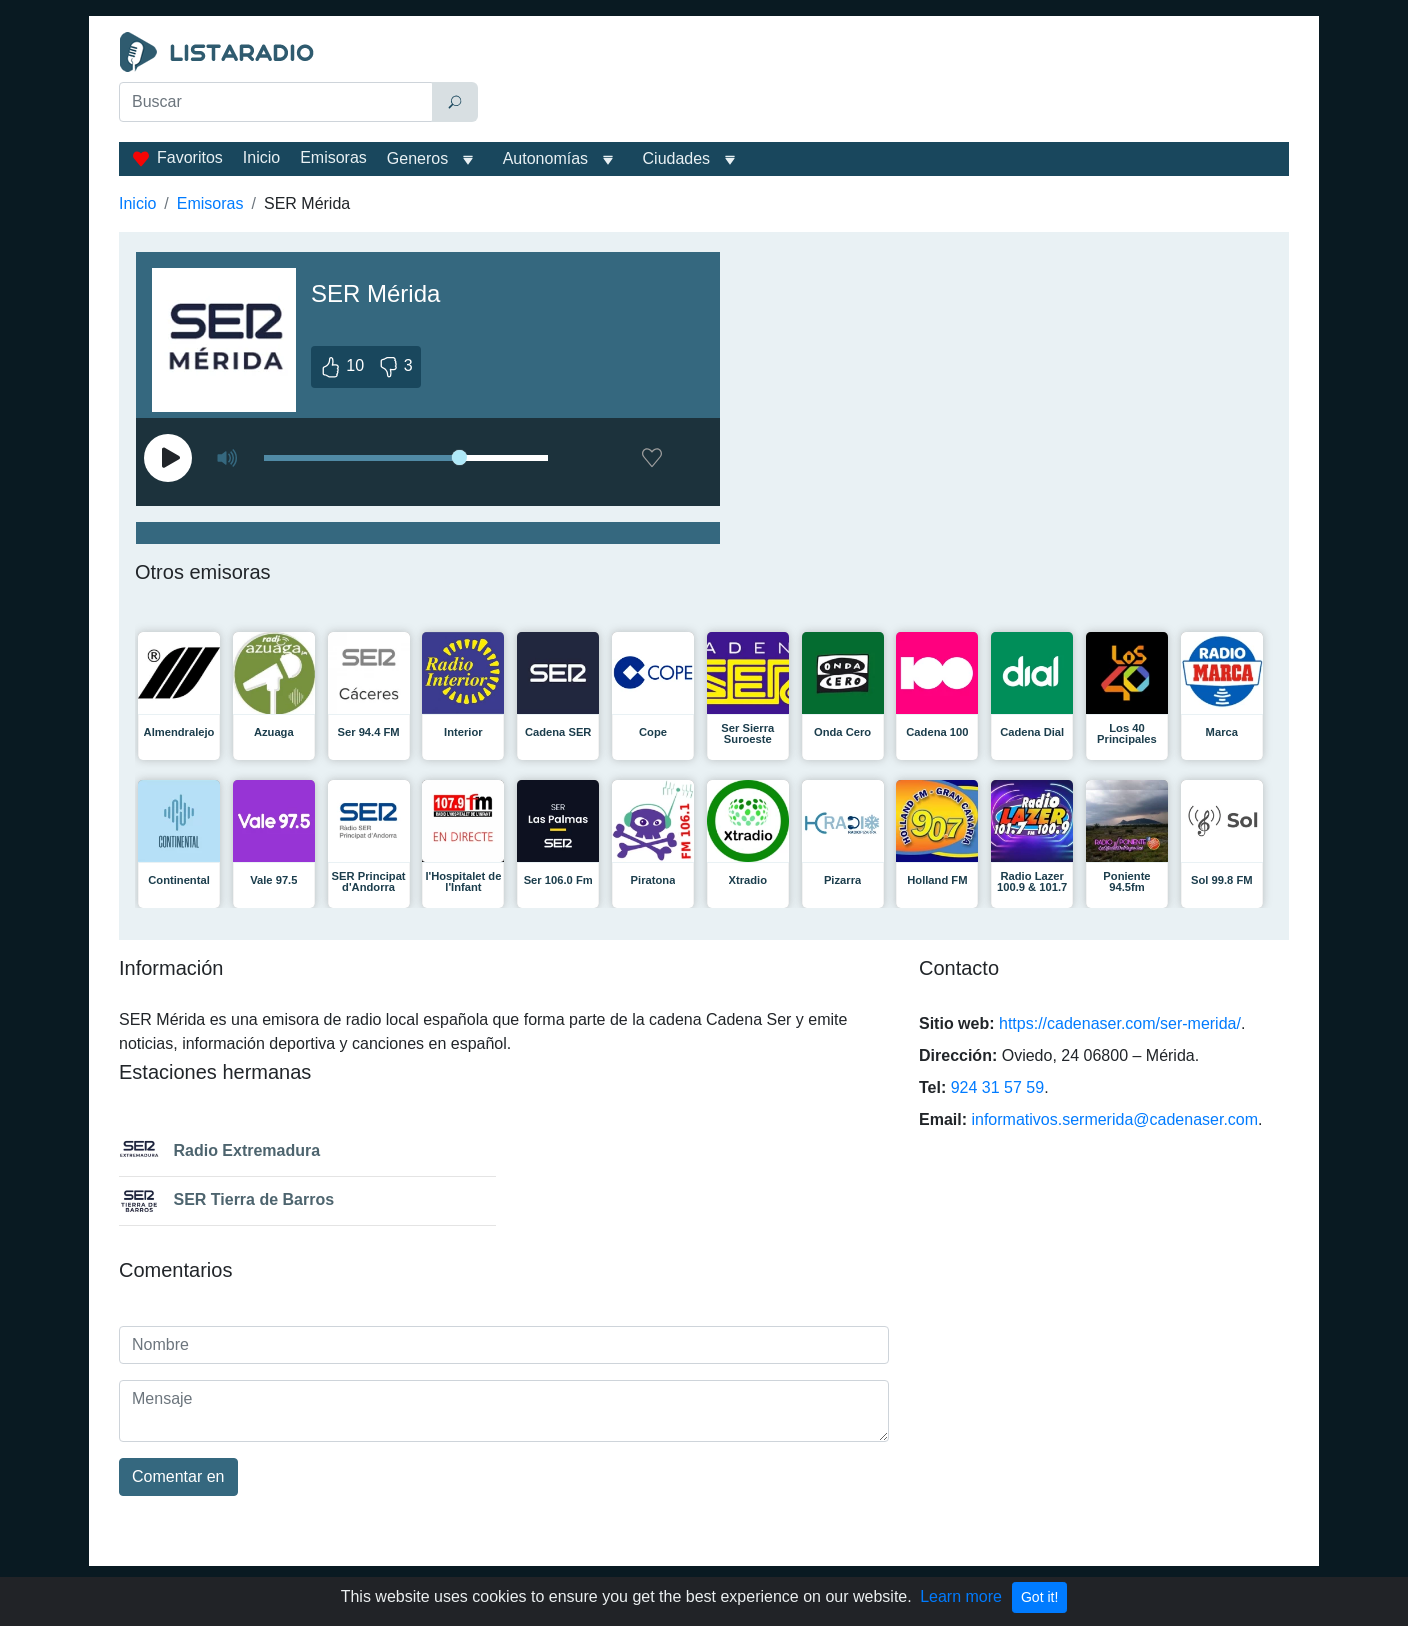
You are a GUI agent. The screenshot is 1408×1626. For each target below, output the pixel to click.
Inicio (261, 157)
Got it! (1039, 1597)
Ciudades (677, 158)
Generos (417, 158)
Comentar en (178, 1476)
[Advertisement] (888, 82)
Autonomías (545, 158)
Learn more (961, 1596)
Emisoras (333, 157)
